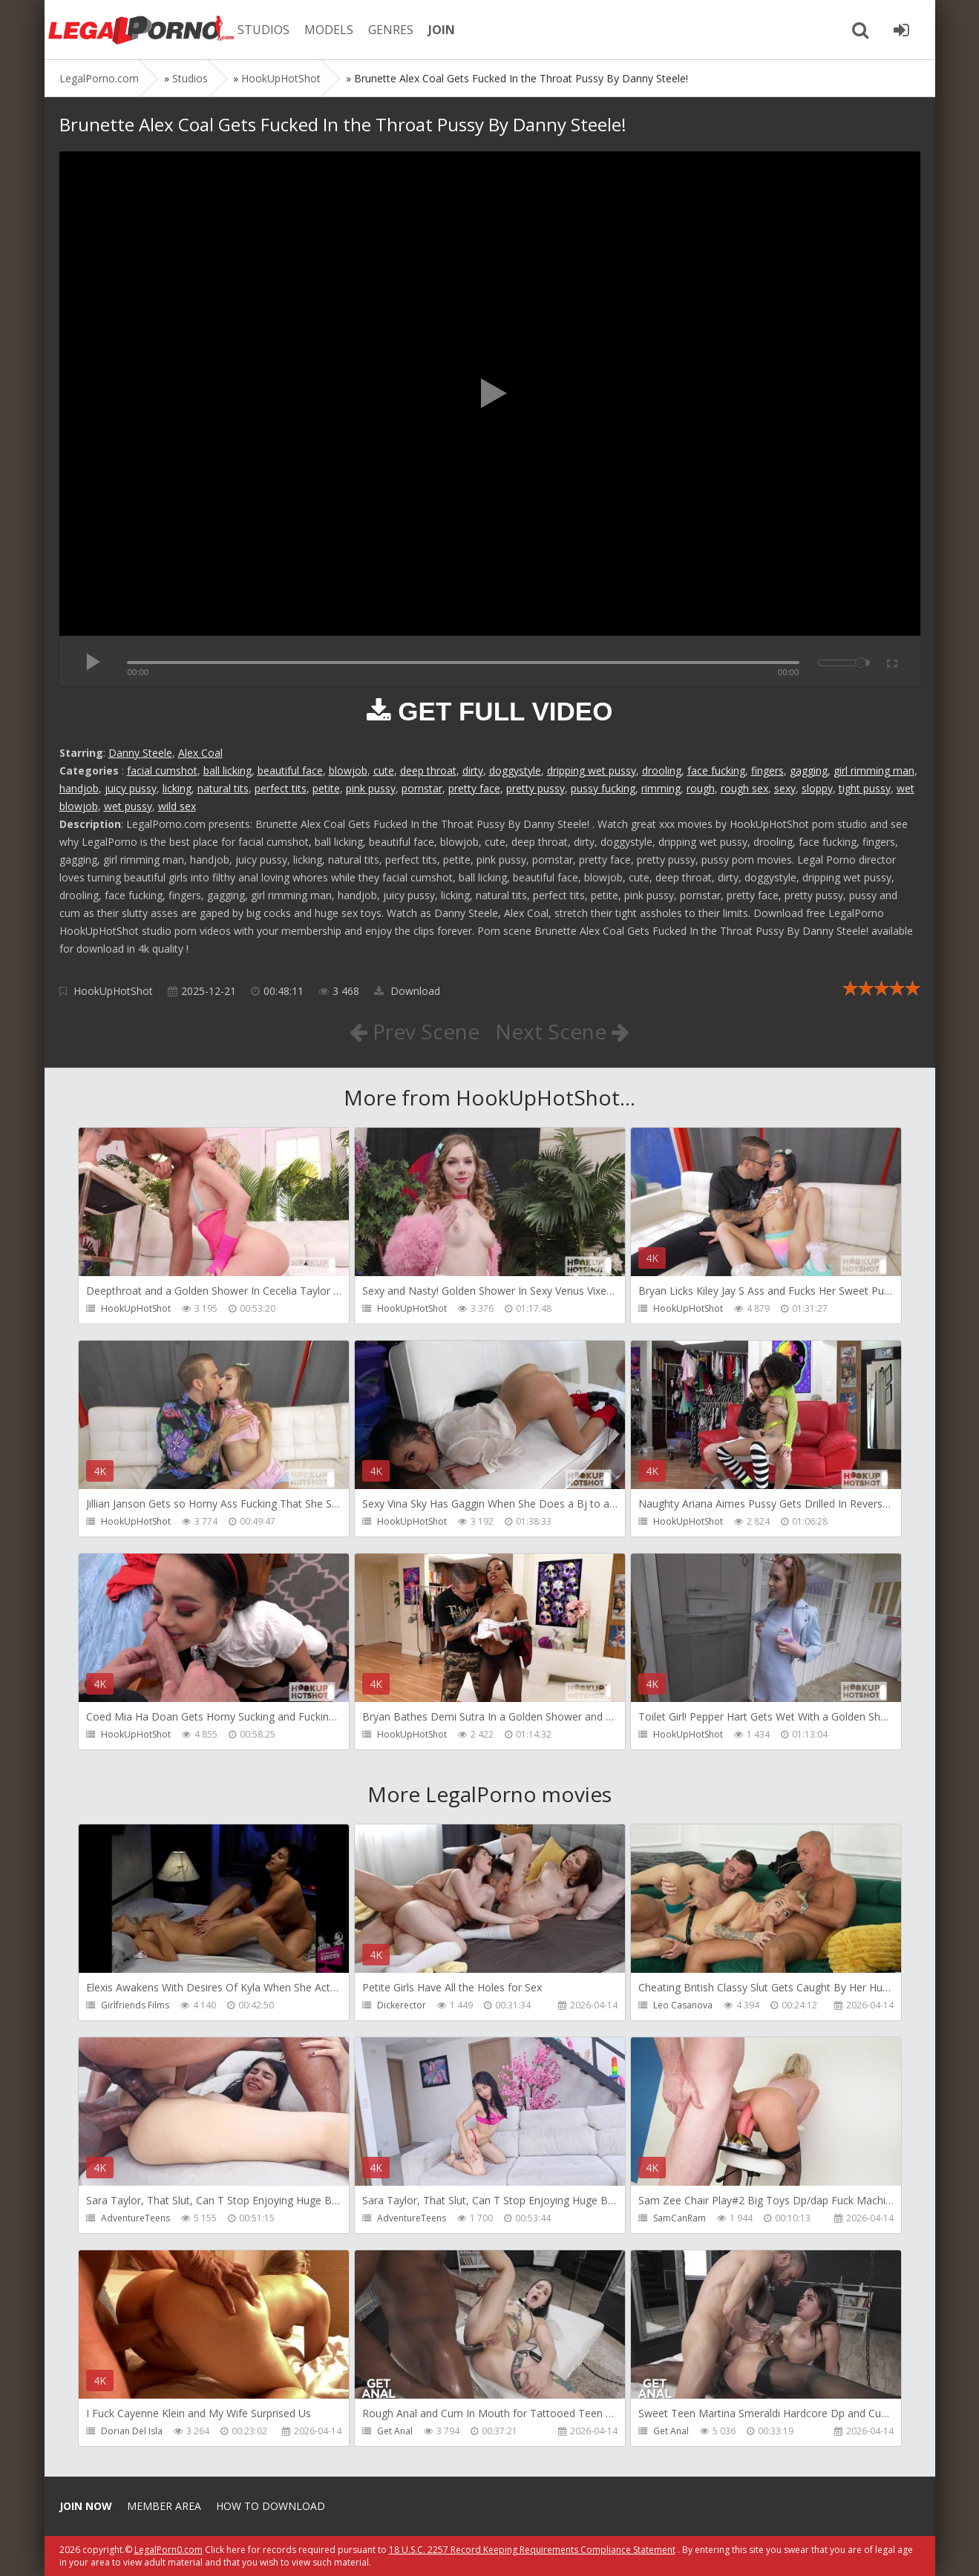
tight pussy (865, 788)
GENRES (390, 30)
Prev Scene (414, 1031)
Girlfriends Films (135, 2005)
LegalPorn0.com (168, 2549)
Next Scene (562, 1031)
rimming (661, 788)
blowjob (348, 770)
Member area (164, 2506)
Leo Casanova (683, 2005)
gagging (809, 770)
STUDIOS (263, 30)
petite (326, 788)
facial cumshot (162, 770)
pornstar (422, 788)
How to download (270, 2506)
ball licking (227, 770)
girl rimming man (874, 770)
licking (177, 788)
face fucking (716, 770)
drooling (661, 770)
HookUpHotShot (113, 991)
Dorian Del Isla (132, 2431)
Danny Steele (140, 753)
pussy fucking (603, 788)
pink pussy (371, 788)
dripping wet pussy (591, 770)
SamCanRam (679, 2218)
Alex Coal (200, 753)
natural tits (223, 788)
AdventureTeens (135, 2218)
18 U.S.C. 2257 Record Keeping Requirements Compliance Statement (532, 2549)
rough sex (744, 788)
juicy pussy (131, 788)
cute (383, 770)
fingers (767, 770)
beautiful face (290, 770)
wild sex (177, 806)
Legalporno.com (141, 29)
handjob (79, 788)
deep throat (428, 770)
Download (407, 991)
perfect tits (281, 788)
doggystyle (515, 770)
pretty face (474, 788)
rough (701, 788)
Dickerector (401, 2005)
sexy (785, 788)
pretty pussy (535, 788)
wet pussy (128, 806)
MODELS (328, 30)
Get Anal (395, 2431)
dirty (472, 770)
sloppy (817, 788)
